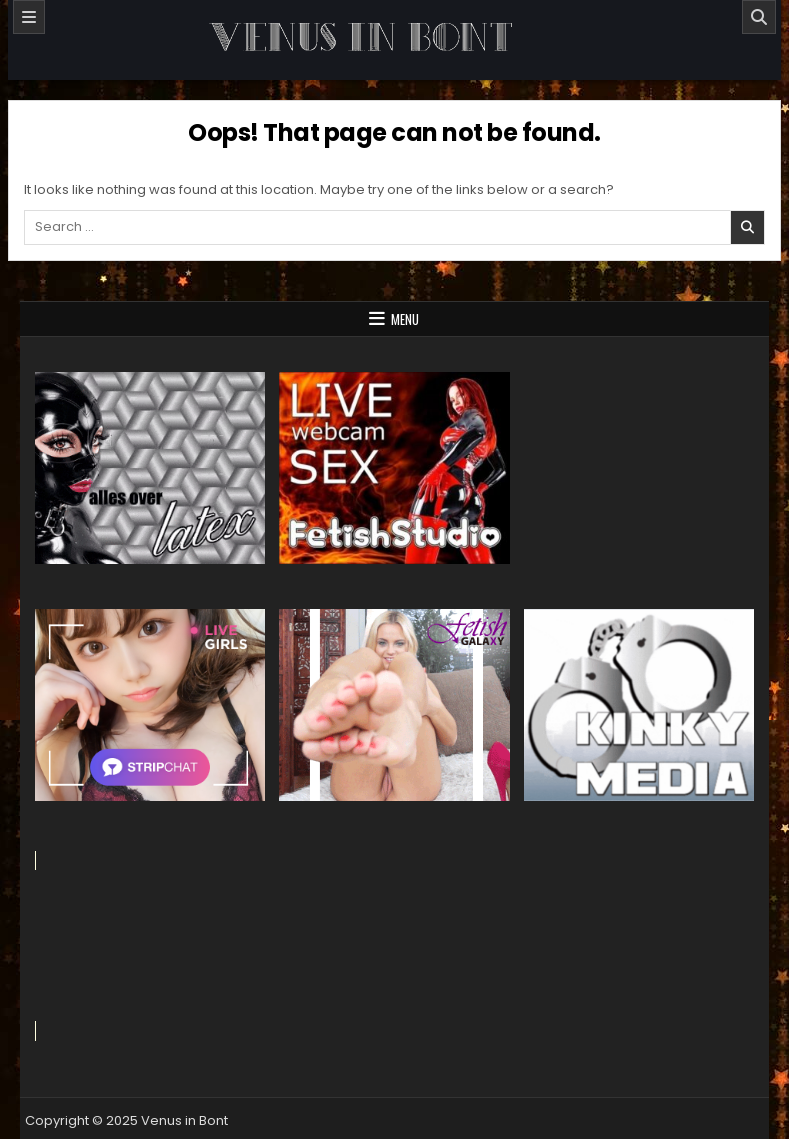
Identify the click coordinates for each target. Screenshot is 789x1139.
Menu (405, 319)
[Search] (759, 17)
